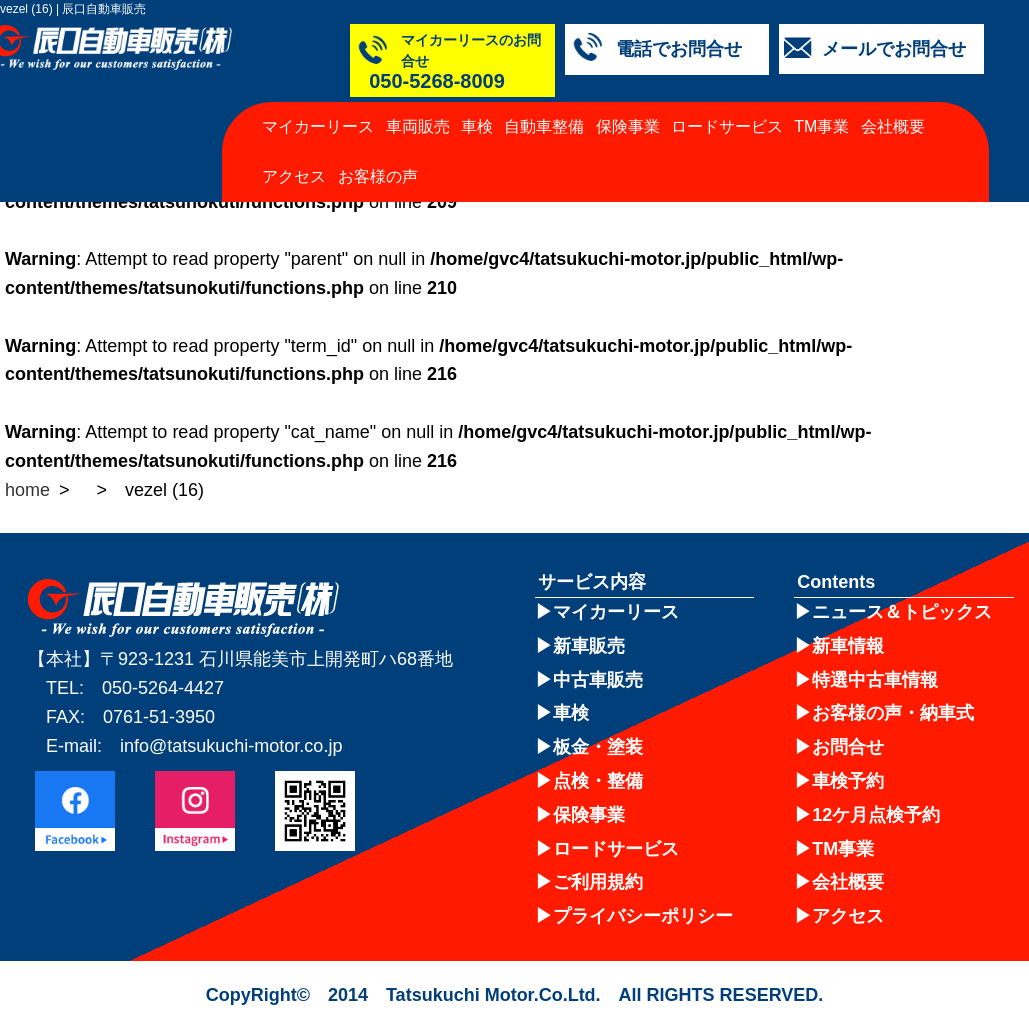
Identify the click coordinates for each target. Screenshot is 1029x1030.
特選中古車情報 (875, 680)
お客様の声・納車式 (893, 713)
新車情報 (848, 646)
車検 (477, 105)
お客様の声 (378, 155)
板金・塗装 (598, 747)
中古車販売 (598, 680)
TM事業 (821, 105)
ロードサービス (727, 105)
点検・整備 (598, 781)
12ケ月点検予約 (876, 815)
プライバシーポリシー (643, 916)
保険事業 (628, 105)
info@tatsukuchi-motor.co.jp (231, 746)
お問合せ (848, 747)
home (27, 490)
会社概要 (893, 105)
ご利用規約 (598, 882)
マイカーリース (318, 105)
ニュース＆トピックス (902, 612)
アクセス (294, 155)
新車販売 (589, 646)
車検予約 (848, 781)
